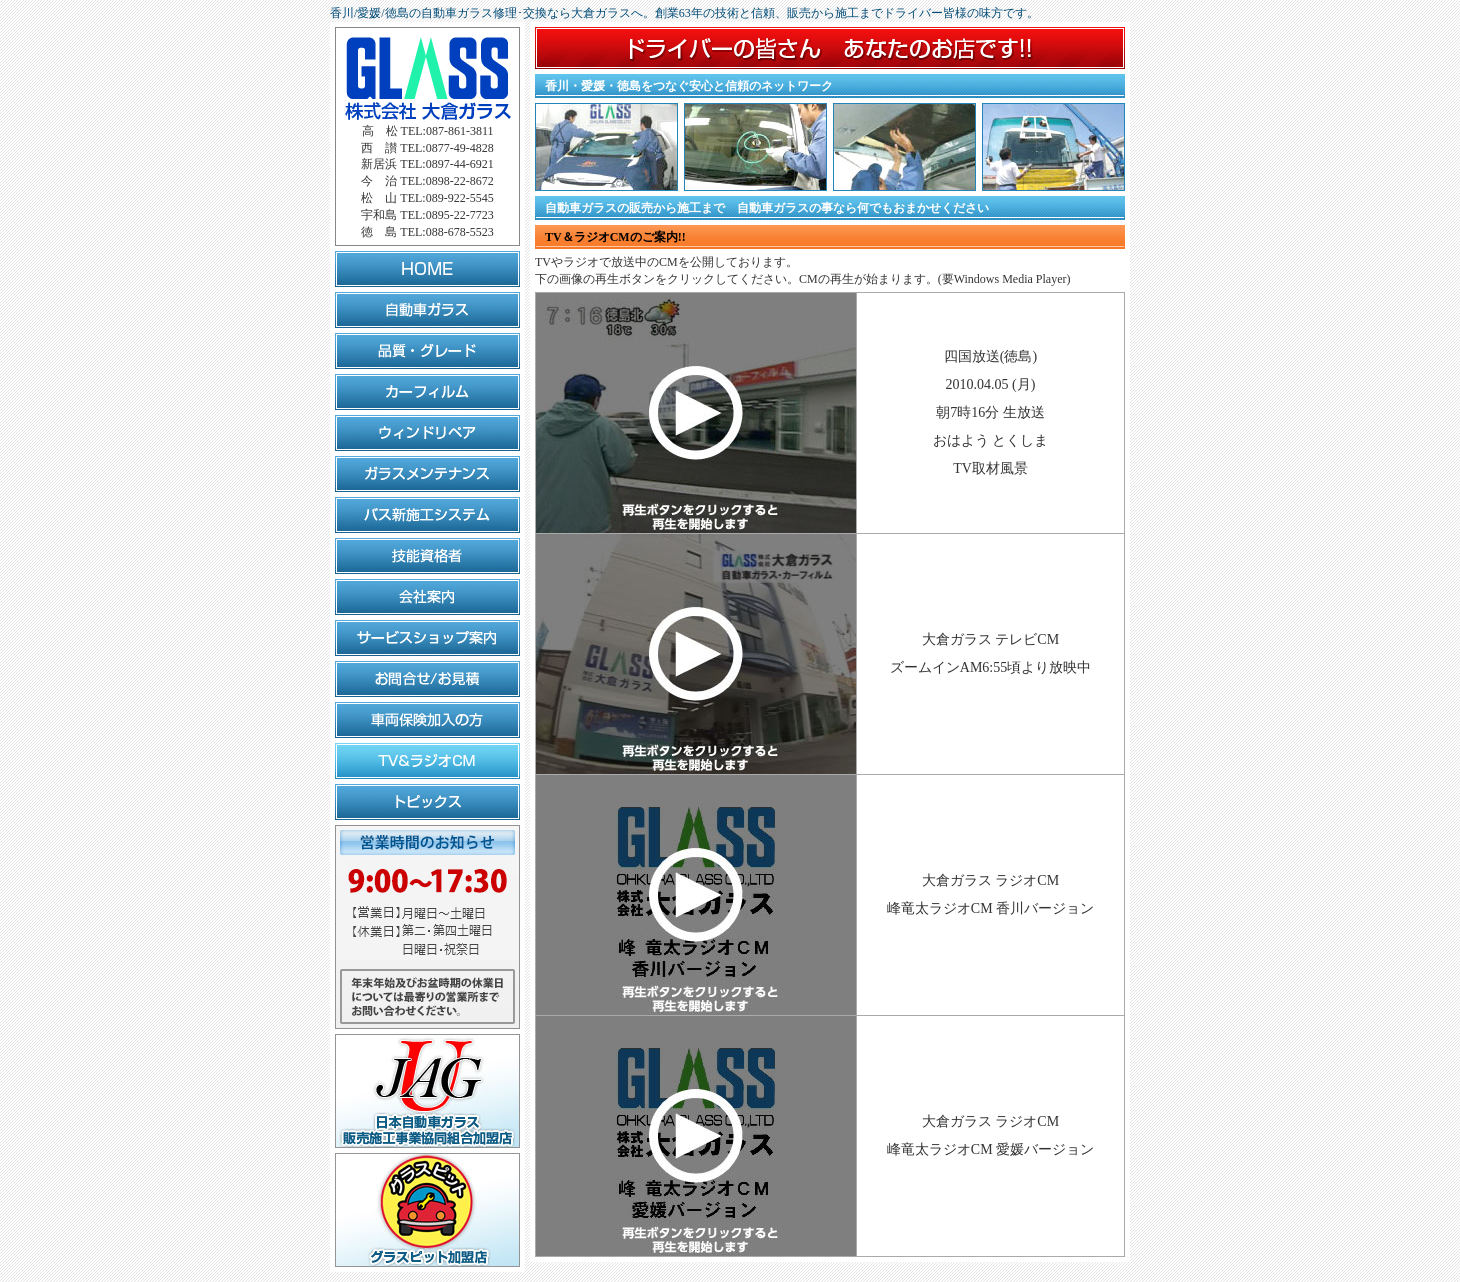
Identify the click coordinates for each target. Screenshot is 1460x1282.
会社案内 (427, 597)
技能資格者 (427, 556)
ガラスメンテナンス (427, 474)
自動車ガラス (427, 310)
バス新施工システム (427, 515)
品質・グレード (427, 351)
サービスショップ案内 (427, 638)
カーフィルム (427, 392)
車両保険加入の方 (427, 720)
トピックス (427, 802)
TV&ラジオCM (427, 761)
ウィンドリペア (427, 433)
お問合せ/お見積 (427, 679)
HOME (427, 269)
